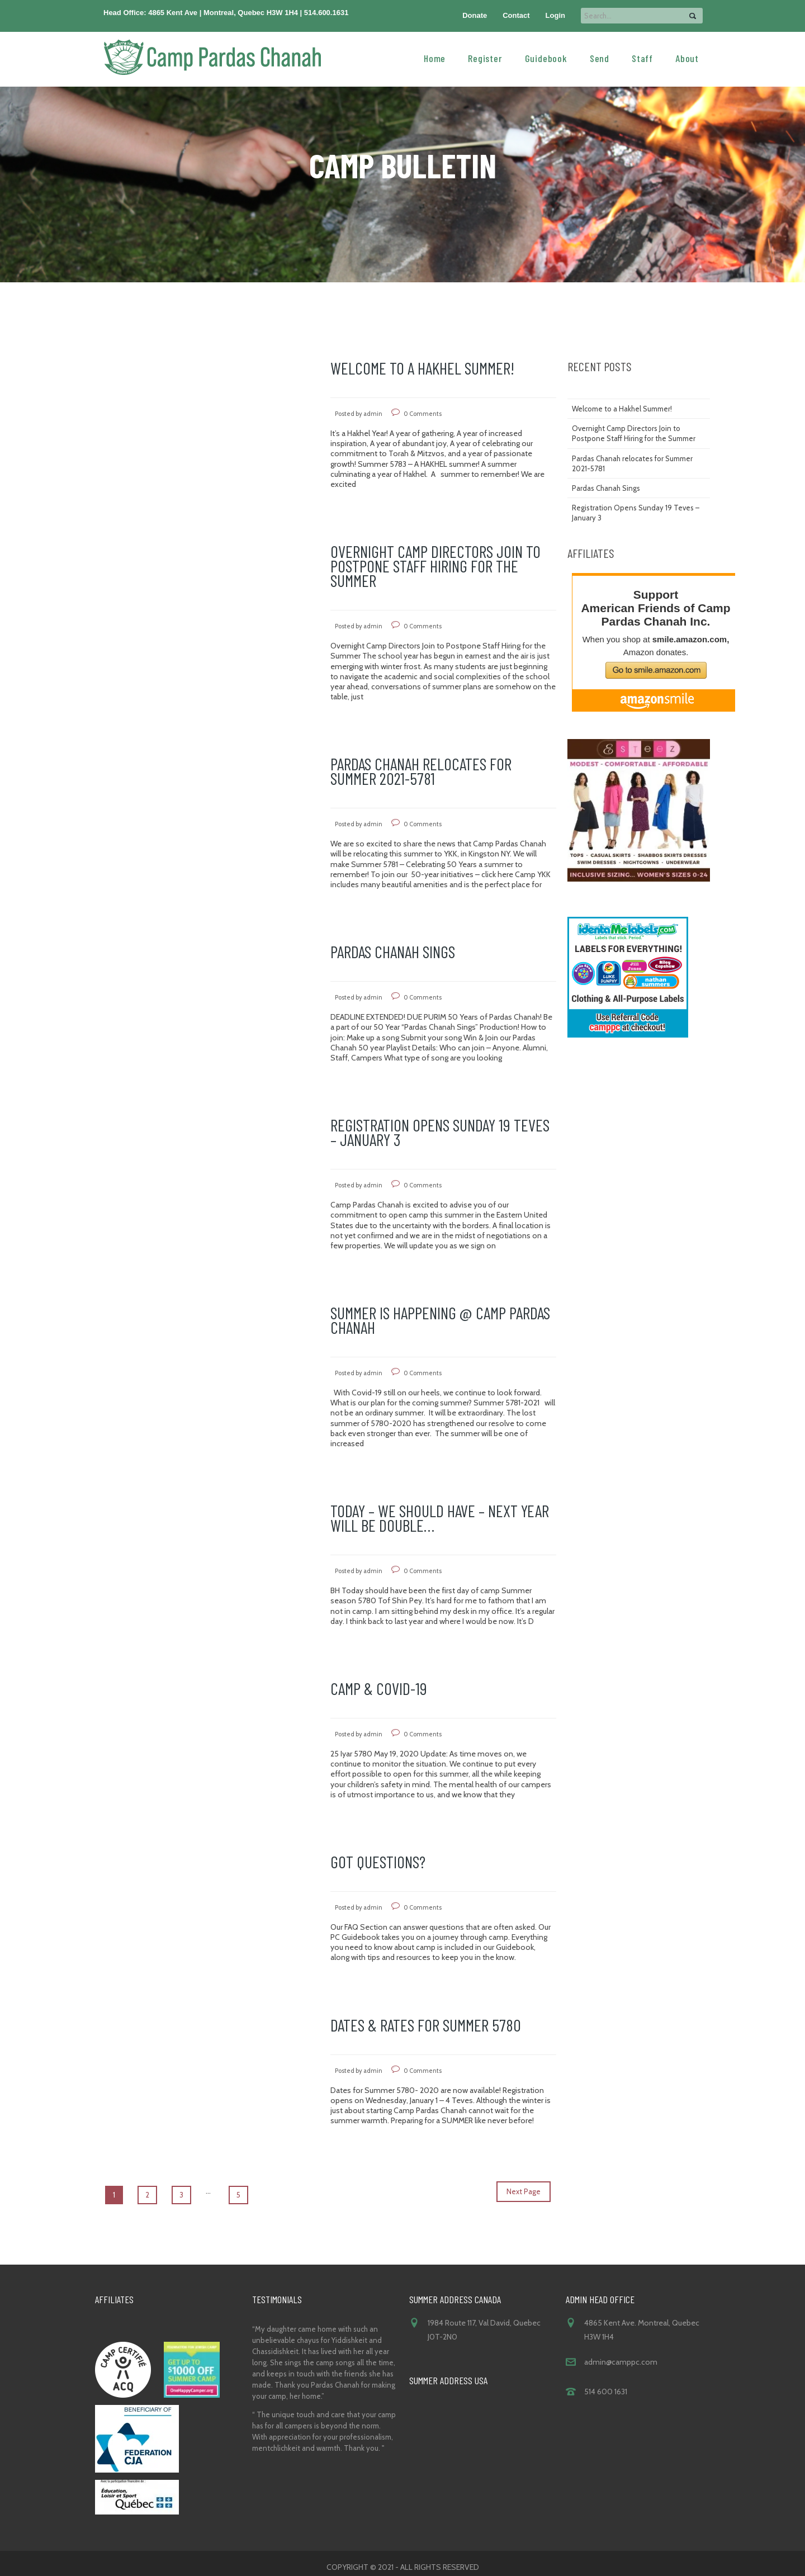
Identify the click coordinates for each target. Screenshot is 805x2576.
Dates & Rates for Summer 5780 (425, 2025)
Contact (516, 15)
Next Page (523, 2191)
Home (435, 57)
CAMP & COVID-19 (378, 1688)
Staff (642, 57)
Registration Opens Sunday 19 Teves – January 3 (440, 1132)
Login (555, 15)
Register (485, 57)
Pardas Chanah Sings (392, 951)
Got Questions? (377, 1862)
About (687, 57)
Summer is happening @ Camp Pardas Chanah (440, 1320)
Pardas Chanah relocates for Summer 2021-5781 (421, 771)
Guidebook (546, 57)
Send (599, 57)
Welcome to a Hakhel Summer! (422, 368)
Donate (474, 15)
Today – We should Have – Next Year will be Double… (439, 1517)
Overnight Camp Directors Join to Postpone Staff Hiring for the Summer (435, 565)
